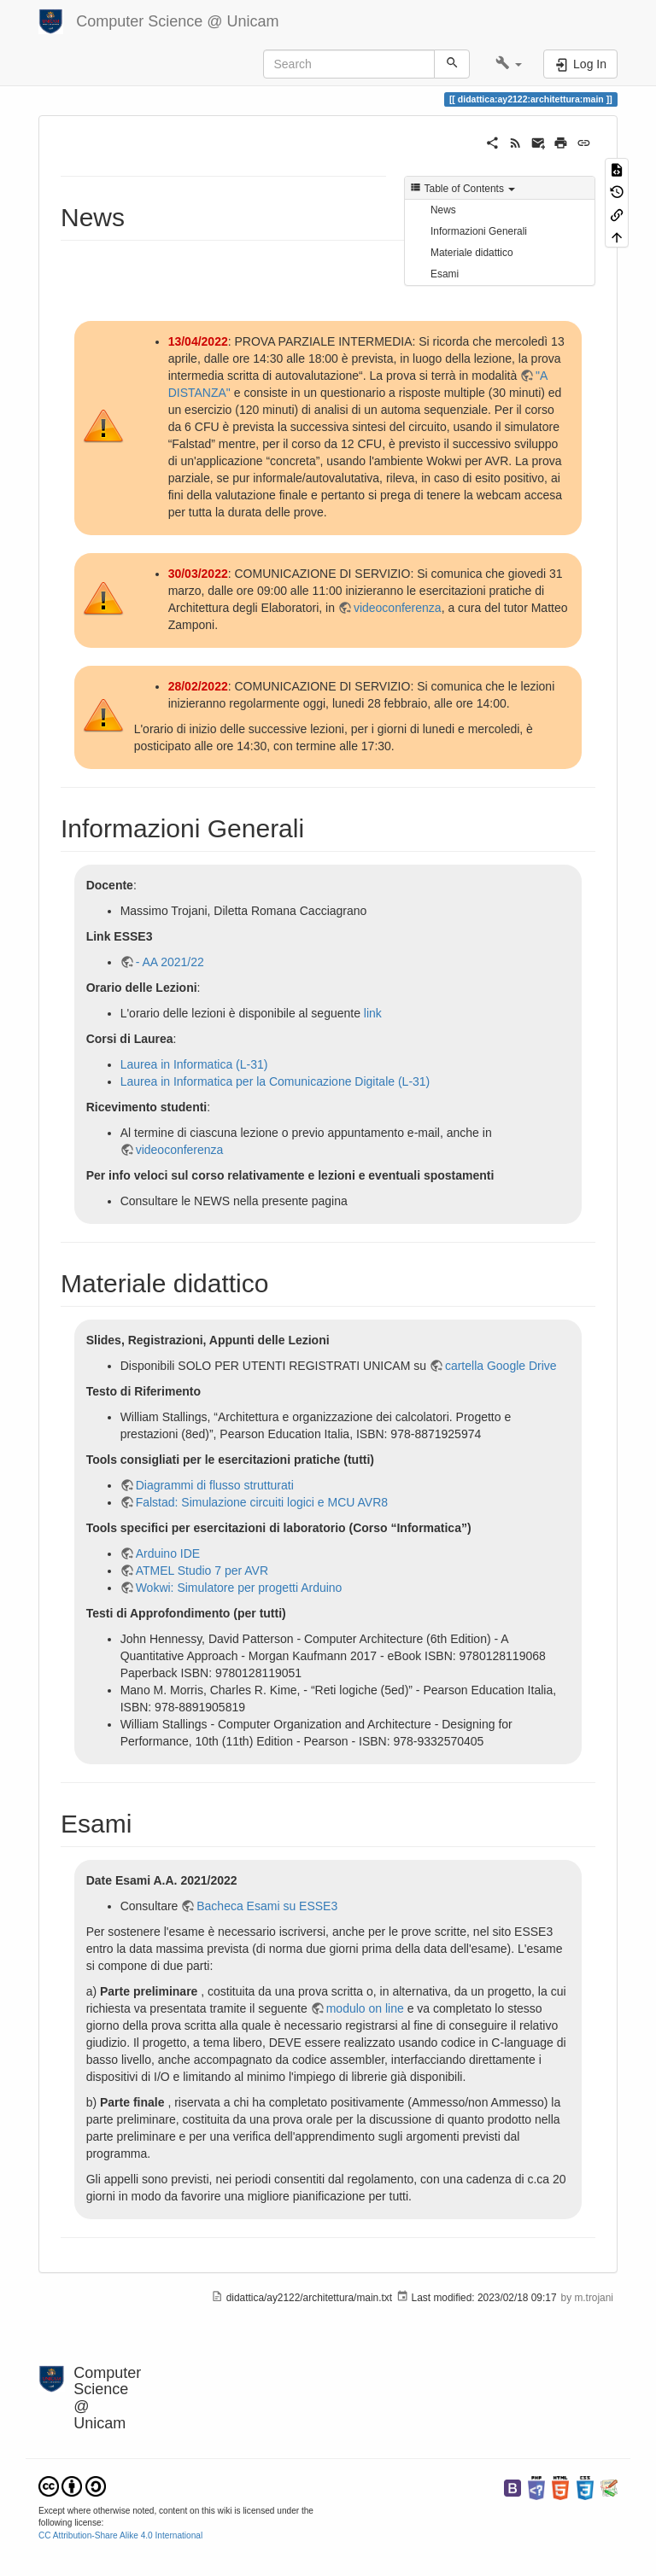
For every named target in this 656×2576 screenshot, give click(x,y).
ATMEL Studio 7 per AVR (202, 1570)
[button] (509, 64)
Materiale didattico (471, 253)
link (373, 1013)
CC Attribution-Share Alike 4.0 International (120, 2535)
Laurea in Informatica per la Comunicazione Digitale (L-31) (275, 1081)
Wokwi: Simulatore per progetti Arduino (239, 1587)
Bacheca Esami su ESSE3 (266, 1906)
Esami (444, 274)
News (443, 210)
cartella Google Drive (501, 1366)
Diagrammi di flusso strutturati (215, 1485)
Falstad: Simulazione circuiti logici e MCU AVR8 (262, 1502)
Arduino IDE (168, 1553)
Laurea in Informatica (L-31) (194, 1064)
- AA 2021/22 (170, 962)
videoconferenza (398, 608)
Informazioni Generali (478, 231)
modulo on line (365, 2008)
